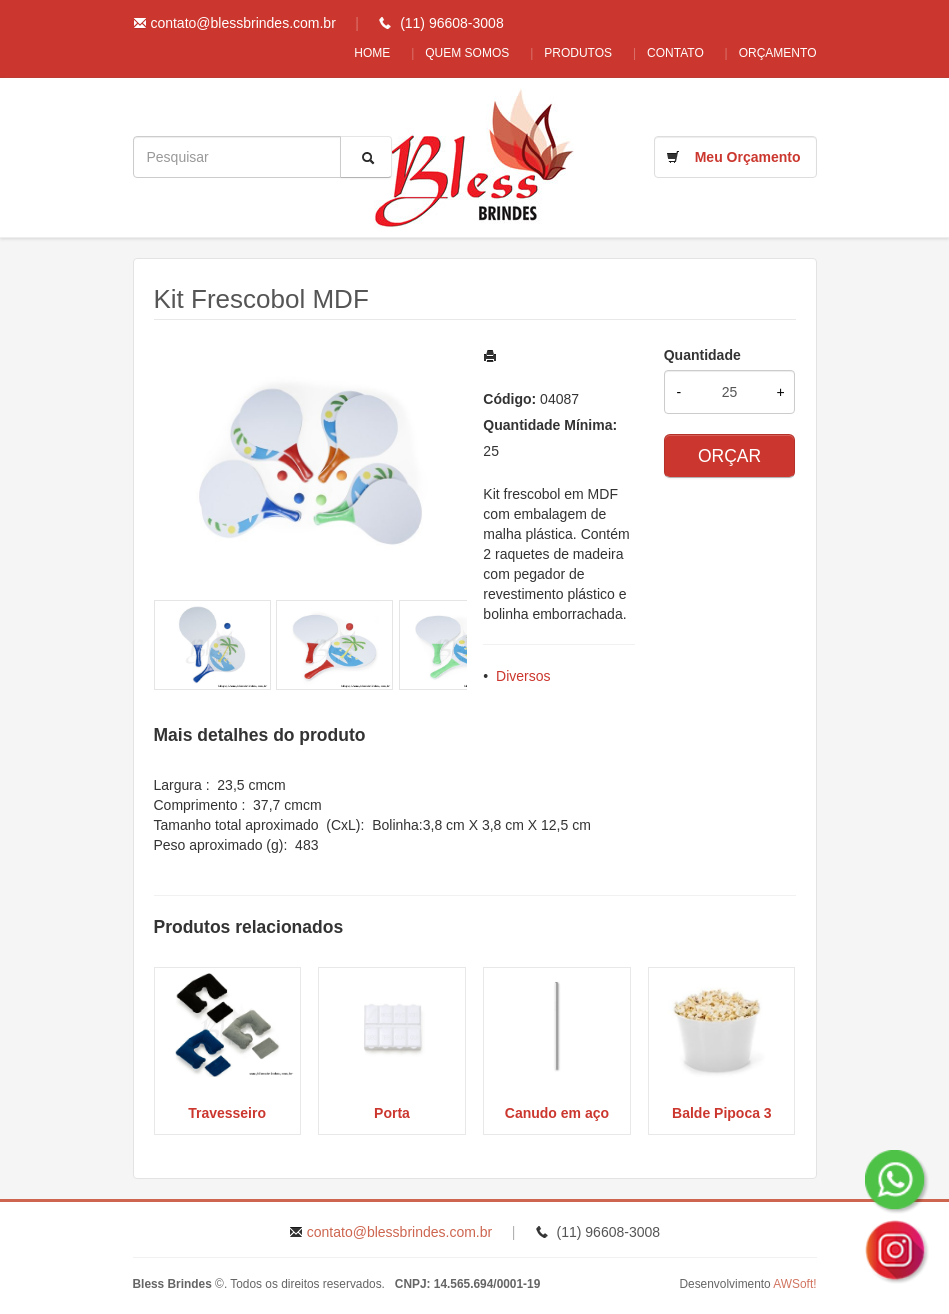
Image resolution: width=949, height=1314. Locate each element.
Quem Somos (452, 53)
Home (352, 53)
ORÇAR (729, 456)
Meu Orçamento (748, 157)
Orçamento (778, 53)
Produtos (568, 53)
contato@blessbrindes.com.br (242, 23)
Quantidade (702, 355)
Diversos (523, 676)
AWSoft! (794, 1284)
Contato (670, 53)
